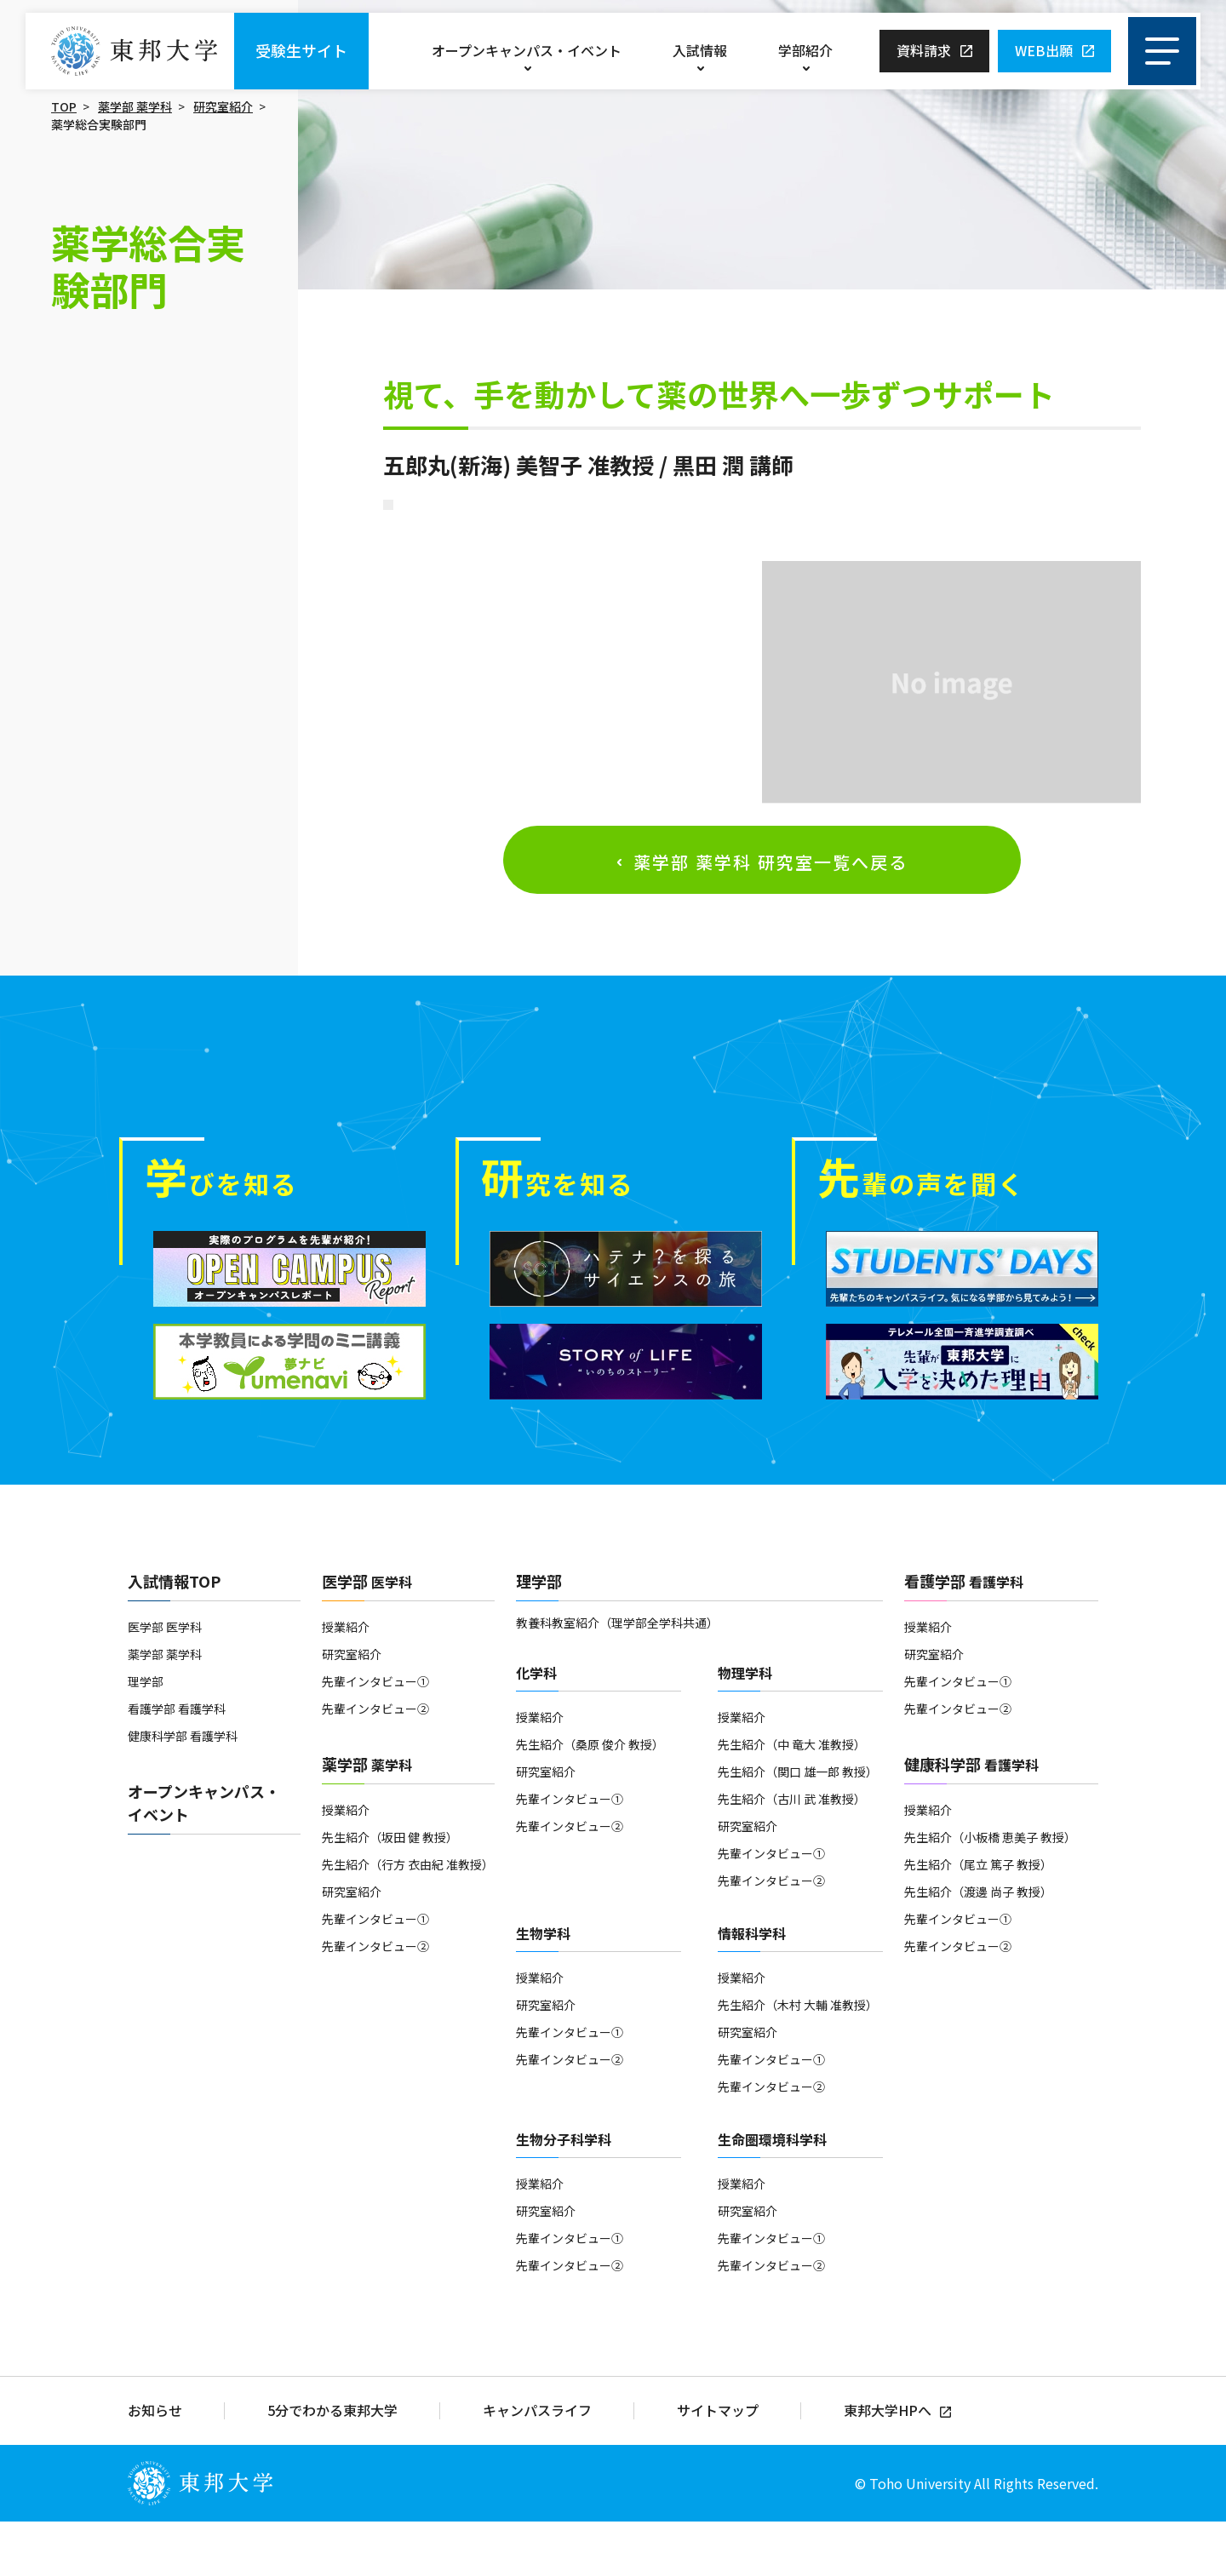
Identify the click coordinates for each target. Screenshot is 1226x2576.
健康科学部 (971, 1819)
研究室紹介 (223, 106)
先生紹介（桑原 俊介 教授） (590, 1799)
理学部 (145, 1736)
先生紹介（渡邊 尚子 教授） (978, 1946)
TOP (64, 106)
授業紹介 (346, 1682)
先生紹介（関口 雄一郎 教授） (798, 1826)
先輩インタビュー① (375, 1736)
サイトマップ (718, 2466)
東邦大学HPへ (887, 2466)
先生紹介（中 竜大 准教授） (792, 1799)
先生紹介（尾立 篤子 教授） (978, 1919)
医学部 (367, 1636)
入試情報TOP (174, 1636)
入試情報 (700, 50)
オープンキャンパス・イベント (527, 50)
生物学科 (543, 1988)
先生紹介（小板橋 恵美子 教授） (990, 1892)
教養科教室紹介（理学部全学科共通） (617, 1677)
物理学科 (745, 1728)
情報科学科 (752, 1988)
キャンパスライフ (537, 2466)
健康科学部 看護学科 (183, 1791)
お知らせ (155, 2466)
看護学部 (963, 1636)
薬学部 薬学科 (135, 106)
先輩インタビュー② (375, 1763)
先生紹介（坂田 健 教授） (390, 1892)
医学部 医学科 (165, 1682)
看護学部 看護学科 (177, 1763)
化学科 (536, 1728)
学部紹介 (805, 50)
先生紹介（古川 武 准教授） (792, 1854)
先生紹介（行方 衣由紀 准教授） (408, 1919)
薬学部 (367, 1819)
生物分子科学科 (563, 2194)
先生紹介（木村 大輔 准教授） (798, 2060)
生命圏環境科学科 (772, 2194)
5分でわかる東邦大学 (332, 2466)
